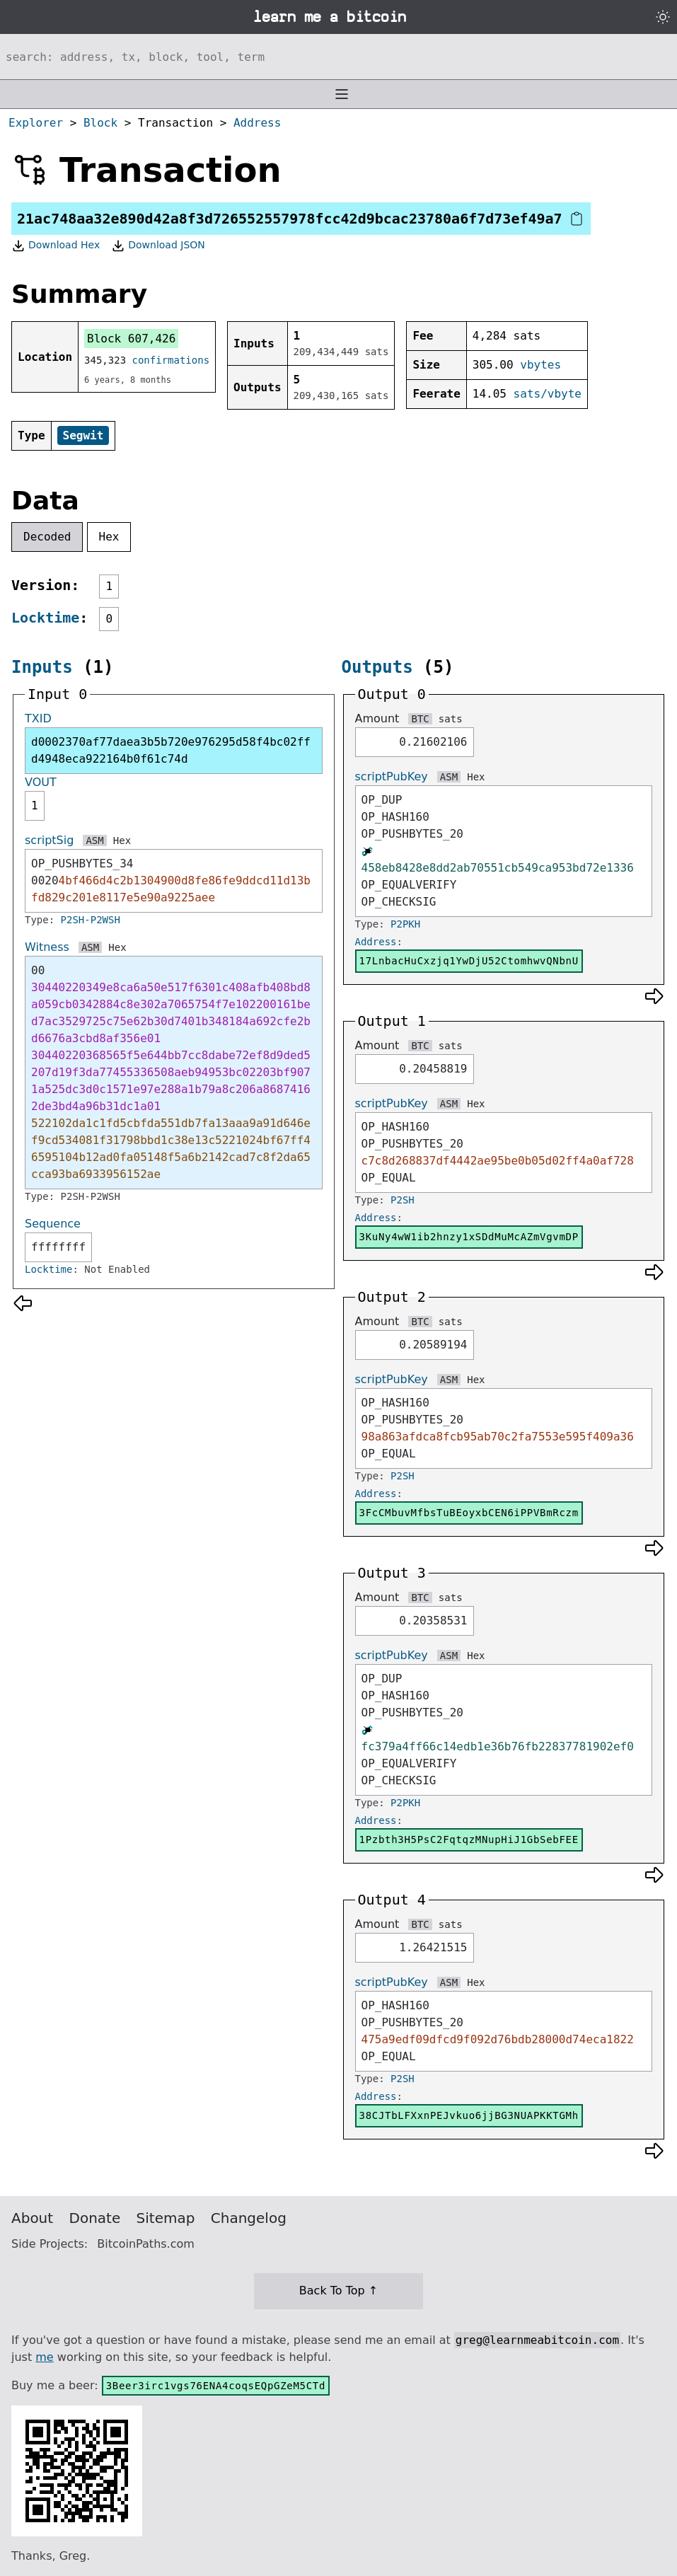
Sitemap (166, 2218)
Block (100, 122)
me (44, 2357)
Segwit (83, 435)
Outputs (377, 667)
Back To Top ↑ (338, 2290)
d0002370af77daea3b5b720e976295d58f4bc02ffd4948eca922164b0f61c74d (171, 750)
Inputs (42, 667)
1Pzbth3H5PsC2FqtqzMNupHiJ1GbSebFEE (469, 1839)
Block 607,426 (131, 338)
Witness (47, 947)
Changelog (249, 2218)
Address (257, 122)
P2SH (402, 1200)
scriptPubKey (391, 776)
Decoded (47, 536)
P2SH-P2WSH (90, 919)
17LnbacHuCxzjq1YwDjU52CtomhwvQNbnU (469, 960)
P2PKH (405, 924)
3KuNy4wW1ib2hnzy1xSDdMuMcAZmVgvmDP (469, 1236)
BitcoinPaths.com (146, 2244)
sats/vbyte (547, 393)
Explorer (35, 122)
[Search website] (338, 56)
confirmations (171, 360)
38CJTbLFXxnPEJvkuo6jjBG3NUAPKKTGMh (469, 2115)
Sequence (53, 1223)
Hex (109, 536)
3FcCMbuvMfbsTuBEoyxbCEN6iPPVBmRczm (469, 1512)
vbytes (540, 364)
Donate (95, 2218)
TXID (38, 718)
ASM (94, 840)
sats (451, 718)
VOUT (41, 782)
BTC (420, 718)
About (32, 2218)
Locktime (45, 617)
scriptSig (49, 840)
